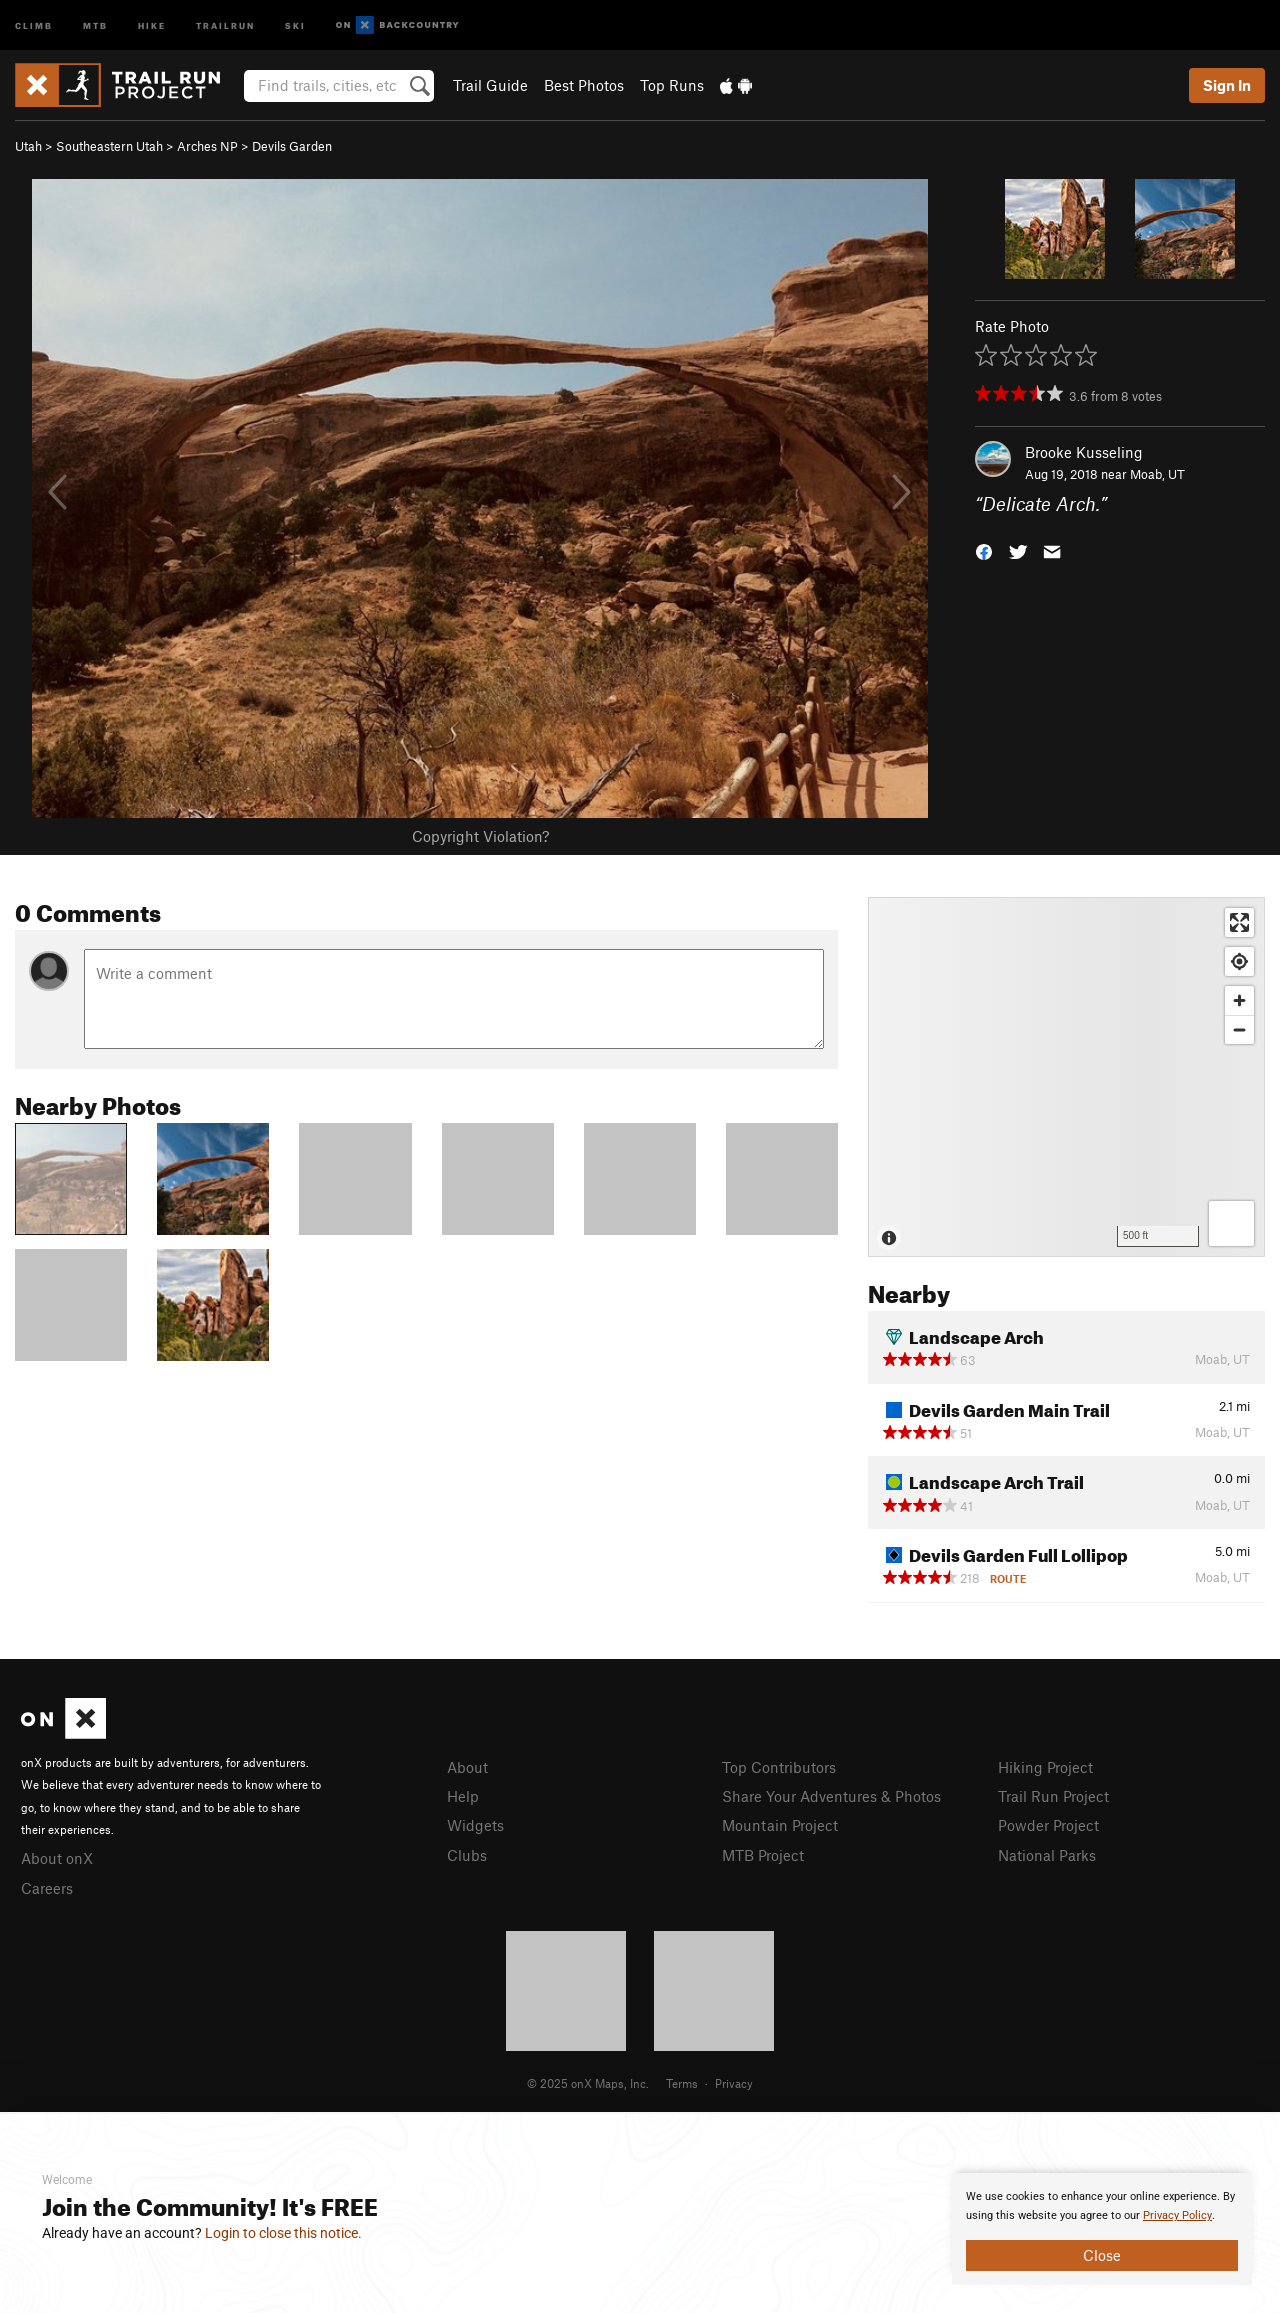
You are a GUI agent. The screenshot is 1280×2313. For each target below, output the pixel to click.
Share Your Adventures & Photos (831, 1796)
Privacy (734, 2083)
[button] (984, 550)
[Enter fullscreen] (1239, 922)
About (467, 1767)
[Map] (1066, 1077)
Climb (34, 24)
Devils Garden (292, 146)
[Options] (1231, 1223)
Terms (682, 2083)
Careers (47, 1888)
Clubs (467, 1855)
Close (1102, 2255)
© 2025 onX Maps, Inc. (588, 2083)
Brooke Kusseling (1084, 452)
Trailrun (225, 24)
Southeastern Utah (109, 146)
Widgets (475, 1825)
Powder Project (1048, 1825)
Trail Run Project (1053, 1796)
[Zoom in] (1239, 1000)
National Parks (1047, 1855)
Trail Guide (490, 85)
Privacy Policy (1177, 2215)
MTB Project (763, 1855)
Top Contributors (779, 1767)
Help (463, 1796)
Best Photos (584, 85)
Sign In (1227, 85)
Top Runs (672, 85)
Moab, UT (1157, 474)
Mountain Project (780, 1825)
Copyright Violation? (480, 836)
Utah (28, 146)
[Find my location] (1239, 961)
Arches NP (207, 146)
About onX (57, 1858)
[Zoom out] (1239, 1029)
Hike (152, 24)
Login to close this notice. (283, 2233)
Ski (295, 24)
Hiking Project (1045, 1767)
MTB (95, 24)
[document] (1102, 2229)
